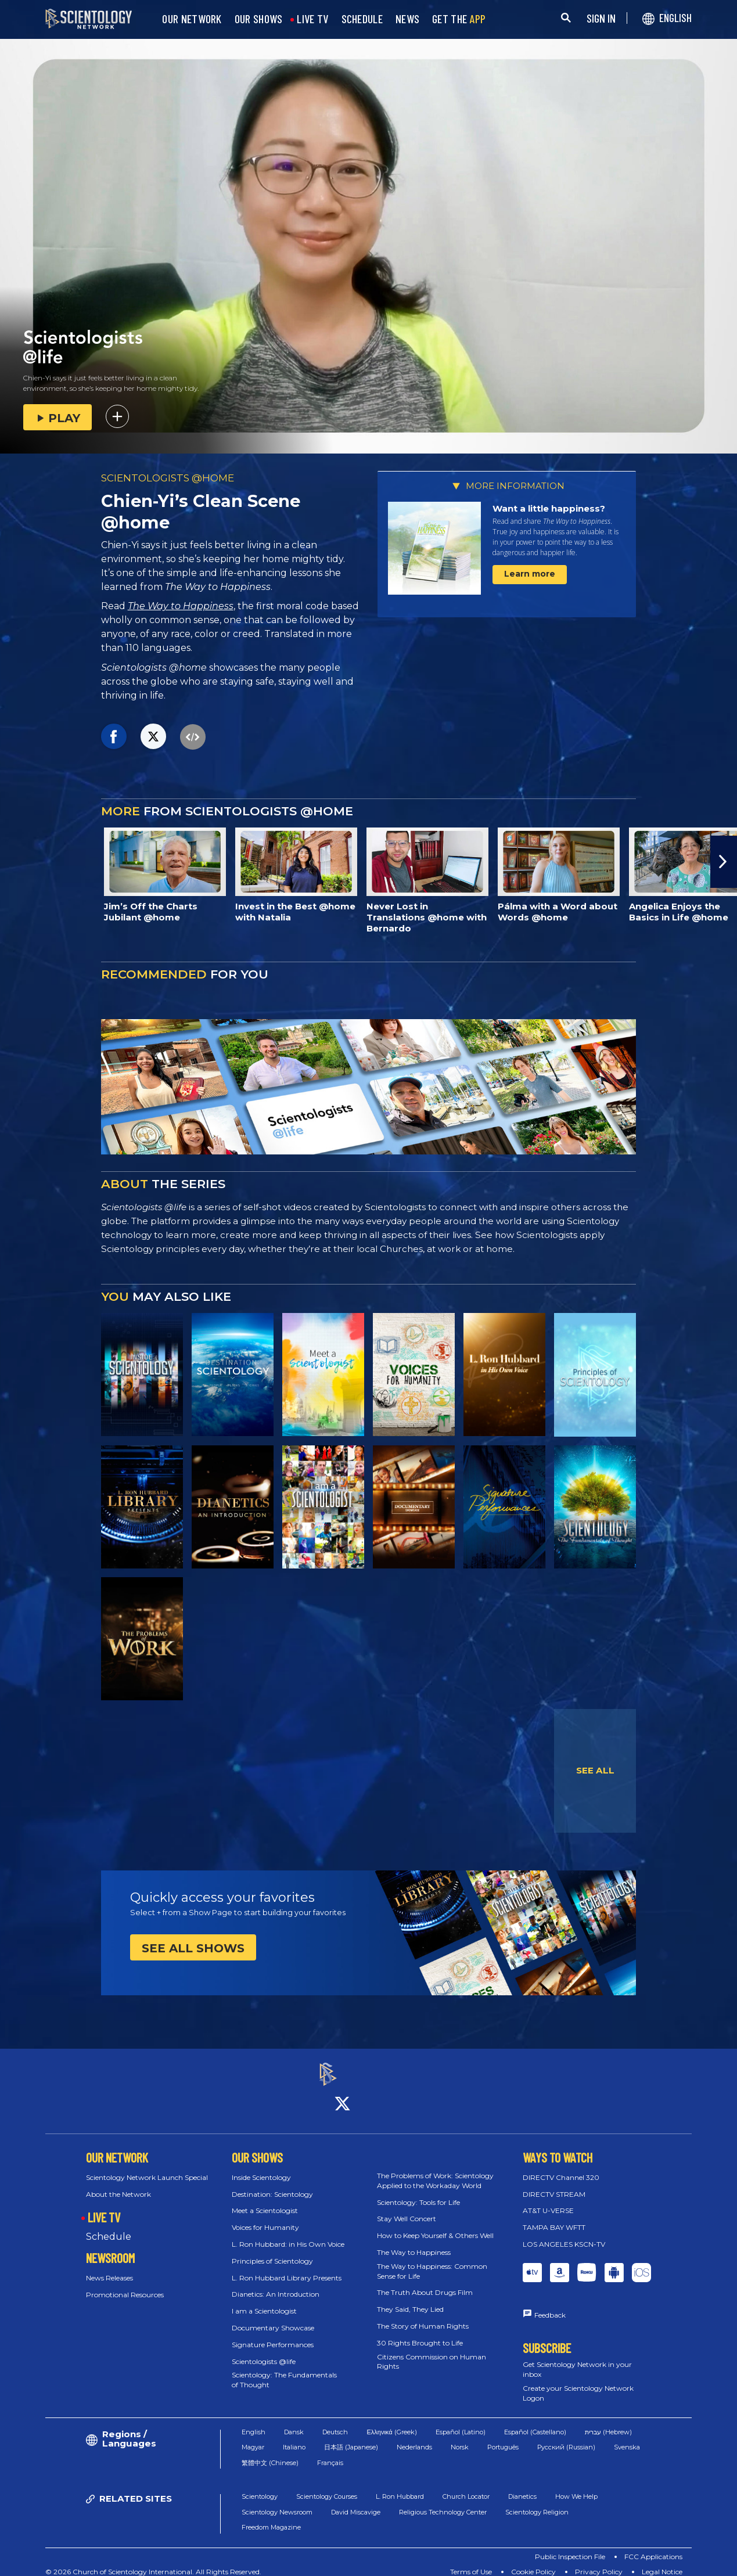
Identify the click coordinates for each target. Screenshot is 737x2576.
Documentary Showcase (273, 2317)
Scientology (260, 2486)
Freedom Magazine (271, 2517)
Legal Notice (662, 2561)
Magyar (253, 2437)
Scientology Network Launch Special (147, 2167)
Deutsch (335, 2421)
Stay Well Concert (406, 2208)
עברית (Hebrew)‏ (608, 2421)
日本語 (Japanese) (351, 2437)
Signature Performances (273, 2334)
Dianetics (522, 2486)
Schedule (108, 2226)
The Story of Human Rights (423, 2315)
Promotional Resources (125, 2284)
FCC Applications (653, 2546)
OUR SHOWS (259, 19)
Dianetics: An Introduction (275, 2284)
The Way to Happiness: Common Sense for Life (432, 2260)
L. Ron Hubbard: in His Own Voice (288, 2233)
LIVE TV (312, 19)
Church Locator (466, 2486)
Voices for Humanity (265, 2217)
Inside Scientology (261, 2167)
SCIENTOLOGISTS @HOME (167, 478)
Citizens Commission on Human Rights (431, 2351)
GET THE (459, 19)
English (253, 2421)
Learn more (529, 574)
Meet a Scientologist (265, 2200)
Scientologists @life (264, 2351)
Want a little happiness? (548, 508)
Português (503, 2437)
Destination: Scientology (272, 2183)
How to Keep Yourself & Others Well (435, 2225)
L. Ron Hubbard (400, 2486)
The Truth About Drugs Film (425, 2282)
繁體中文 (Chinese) (270, 2452)
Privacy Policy (599, 2561)
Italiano (294, 2437)
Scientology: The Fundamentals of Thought (284, 2370)
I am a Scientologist (264, 2301)
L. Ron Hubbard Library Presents (286, 2267)
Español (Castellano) (535, 2421)
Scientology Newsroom (277, 2502)
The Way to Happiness (180, 605)
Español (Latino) (461, 2421)
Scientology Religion (537, 2502)
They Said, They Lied (410, 2299)
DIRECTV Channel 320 (561, 2167)
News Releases (109, 2267)
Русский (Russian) (566, 2437)
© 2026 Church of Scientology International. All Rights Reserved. (153, 2561)
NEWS (407, 19)
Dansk (294, 2421)
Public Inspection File (570, 2546)
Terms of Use (471, 2561)
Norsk (460, 2437)
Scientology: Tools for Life (418, 2192)
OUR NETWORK (191, 19)
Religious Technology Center (443, 2502)
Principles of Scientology (272, 2250)
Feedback (550, 2304)
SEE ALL (595, 1770)
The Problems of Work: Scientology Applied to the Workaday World (435, 2170)
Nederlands (414, 2437)
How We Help (576, 2486)
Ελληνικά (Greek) (391, 2421)
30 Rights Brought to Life (420, 2332)
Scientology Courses (326, 2486)
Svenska (627, 2437)
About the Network (118, 2183)
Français (330, 2452)
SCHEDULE (362, 19)
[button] (723, 862)
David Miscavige (355, 2502)
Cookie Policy (533, 2561)
